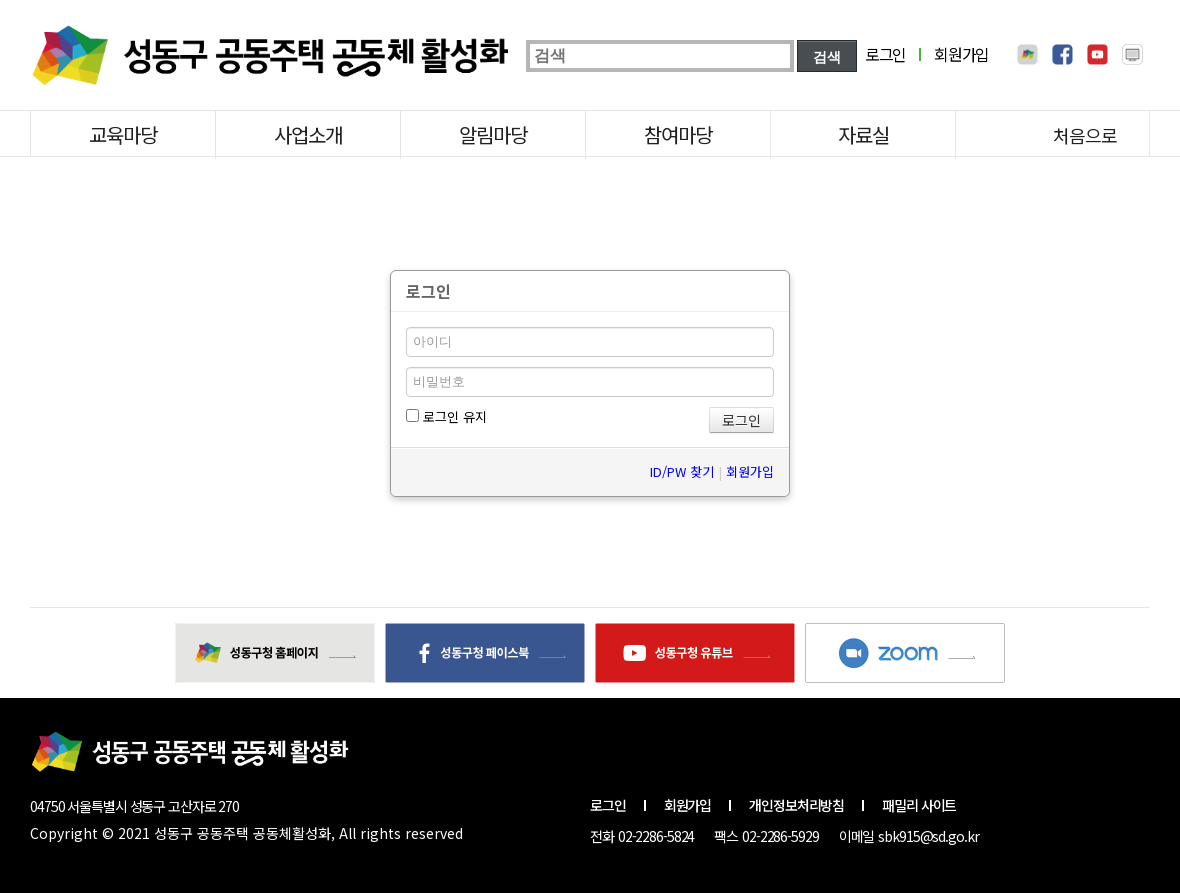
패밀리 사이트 (919, 805)
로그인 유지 (446, 416)
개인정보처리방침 (796, 805)
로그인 (885, 54)
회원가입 (961, 54)
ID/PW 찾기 (682, 471)
